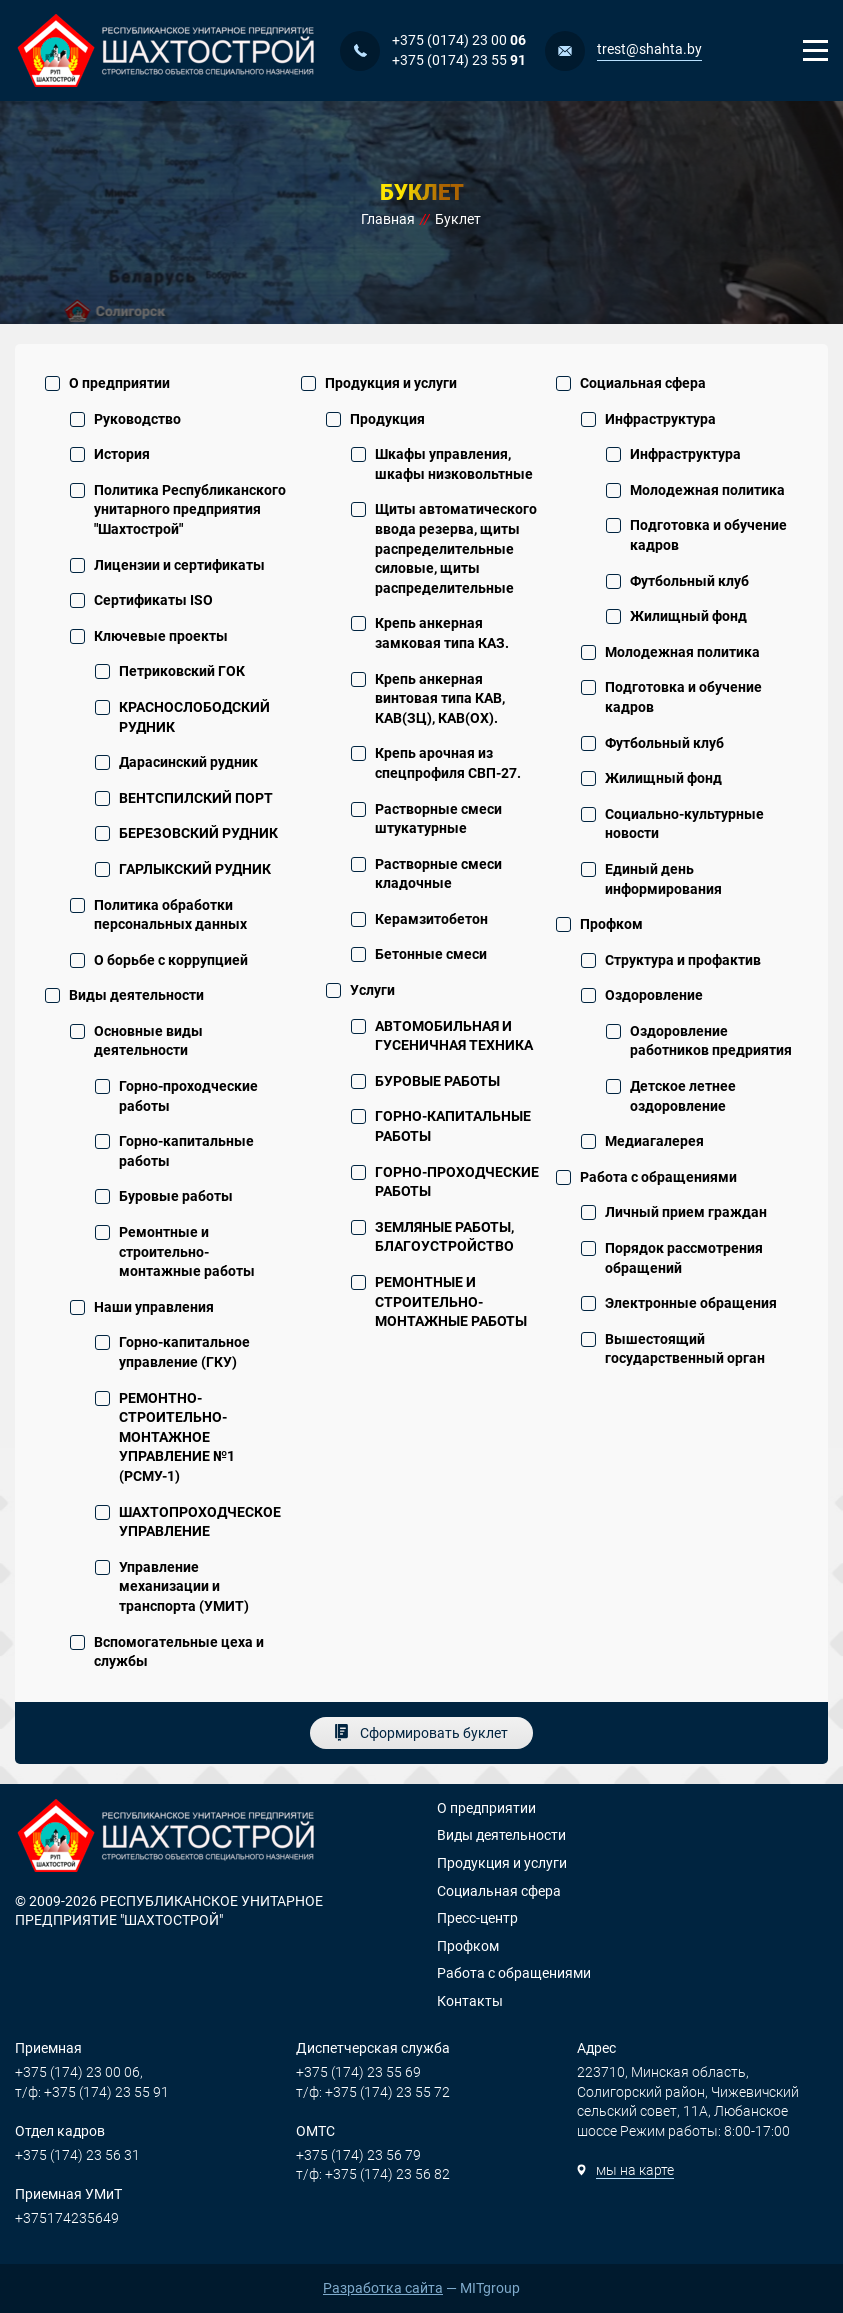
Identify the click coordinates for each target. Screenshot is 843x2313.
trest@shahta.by (649, 49)
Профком (611, 924)
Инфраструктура (660, 419)
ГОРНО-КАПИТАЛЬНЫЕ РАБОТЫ (453, 1126)
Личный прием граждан (686, 1212)
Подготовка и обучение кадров (708, 535)
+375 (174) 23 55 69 (358, 2072)
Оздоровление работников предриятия (711, 1041)
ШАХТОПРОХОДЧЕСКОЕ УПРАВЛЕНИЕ (200, 1522)
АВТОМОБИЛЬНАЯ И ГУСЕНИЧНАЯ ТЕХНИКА (454, 1036)
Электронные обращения (691, 1303)
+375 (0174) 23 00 (459, 40)
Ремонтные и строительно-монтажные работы (187, 1251)
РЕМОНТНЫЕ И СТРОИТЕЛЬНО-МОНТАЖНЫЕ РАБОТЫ (451, 1301)
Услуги (372, 990)
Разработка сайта (383, 2288)
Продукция (387, 419)
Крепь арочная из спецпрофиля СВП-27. (448, 763)
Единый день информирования (663, 879)
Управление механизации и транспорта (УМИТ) (184, 1586)
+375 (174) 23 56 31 (77, 2155)
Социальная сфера (643, 383)
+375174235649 (67, 2218)
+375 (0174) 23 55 (459, 60)
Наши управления (154, 1307)
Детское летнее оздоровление (683, 1096)
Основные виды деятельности (148, 1041)
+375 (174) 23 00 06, (79, 2072)
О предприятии (119, 383)
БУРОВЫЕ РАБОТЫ (437, 1081)
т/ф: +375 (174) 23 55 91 (92, 2092)
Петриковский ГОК (182, 671)
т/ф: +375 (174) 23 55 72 (373, 2092)
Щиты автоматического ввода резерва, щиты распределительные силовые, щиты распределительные (456, 548)
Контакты (470, 2001)
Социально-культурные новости (684, 824)
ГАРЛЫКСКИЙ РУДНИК (195, 869)
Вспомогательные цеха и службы (179, 1652)
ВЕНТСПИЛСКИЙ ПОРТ (196, 798)
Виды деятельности (136, 995)
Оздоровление (654, 995)
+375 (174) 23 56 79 (358, 2155)
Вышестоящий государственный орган (685, 1349)
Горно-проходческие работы (188, 1096)
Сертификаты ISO (153, 600)
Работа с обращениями (658, 1177)
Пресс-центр (477, 1918)
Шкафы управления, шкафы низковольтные (454, 464)
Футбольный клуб (689, 581)
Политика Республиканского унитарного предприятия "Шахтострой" (190, 509)
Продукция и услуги (391, 383)
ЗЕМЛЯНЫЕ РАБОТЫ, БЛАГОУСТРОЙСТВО (444, 1237)
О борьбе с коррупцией (171, 960)
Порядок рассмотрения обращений (684, 1258)
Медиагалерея (654, 1141)
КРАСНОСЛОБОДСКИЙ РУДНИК (194, 717)
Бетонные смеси (431, 954)
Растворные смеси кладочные (438, 874)
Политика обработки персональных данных (170, 915)
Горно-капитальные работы (186, 1151)
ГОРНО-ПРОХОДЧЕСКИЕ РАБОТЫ (457, 1182)
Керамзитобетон (431, 919)
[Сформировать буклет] (421, 1733)
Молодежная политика (707, 490)
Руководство (137, 419)
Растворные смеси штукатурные (438, 819)
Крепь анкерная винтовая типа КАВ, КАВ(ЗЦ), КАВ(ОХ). (440, 698)
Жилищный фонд (688, 616)
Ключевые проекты (161, 636)
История (122, 454)
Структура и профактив (683, 960)
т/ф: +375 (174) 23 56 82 (373, 2174)
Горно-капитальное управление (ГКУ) (184, 1352)
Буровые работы (176, 1196)
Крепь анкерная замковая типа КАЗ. (442, 633)
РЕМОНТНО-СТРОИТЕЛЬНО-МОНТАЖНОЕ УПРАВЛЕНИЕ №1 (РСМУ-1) (177, 1437)
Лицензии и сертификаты (179, 565)
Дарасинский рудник (188, 762)
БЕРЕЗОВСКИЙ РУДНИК (198, 833)
